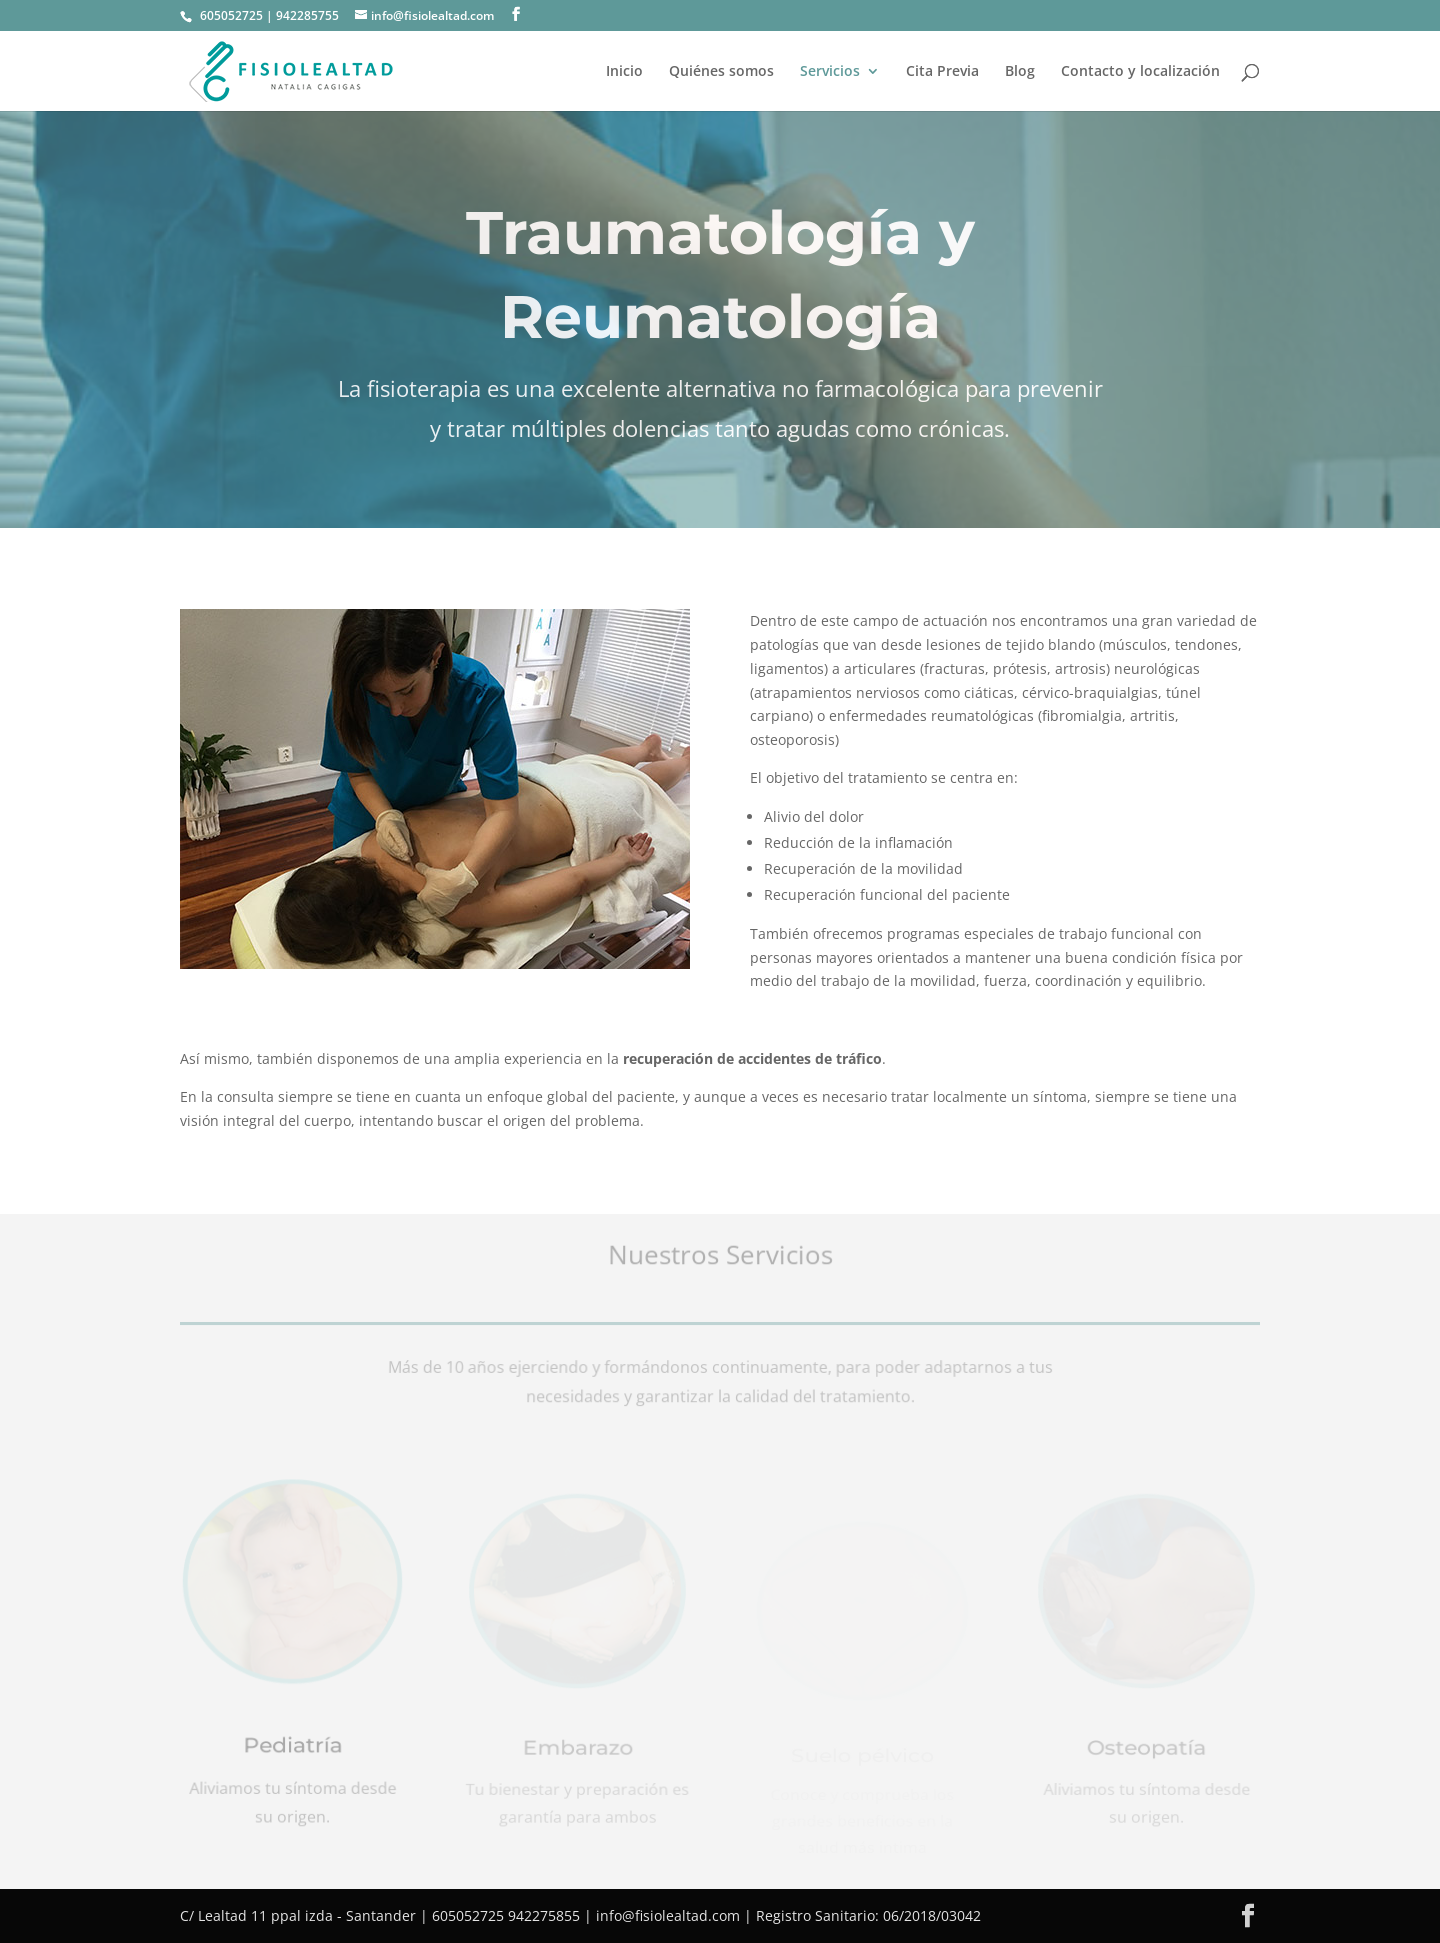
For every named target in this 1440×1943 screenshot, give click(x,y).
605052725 (231, 15)
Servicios (830, 72)
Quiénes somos (721, 72)
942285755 (307, 15)
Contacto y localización (1140, 72)
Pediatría (292, 1748)
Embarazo (577, 1751)
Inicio (624, 72)
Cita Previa (942, 72)
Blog (1020, 72)
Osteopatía (1147, 1751)
